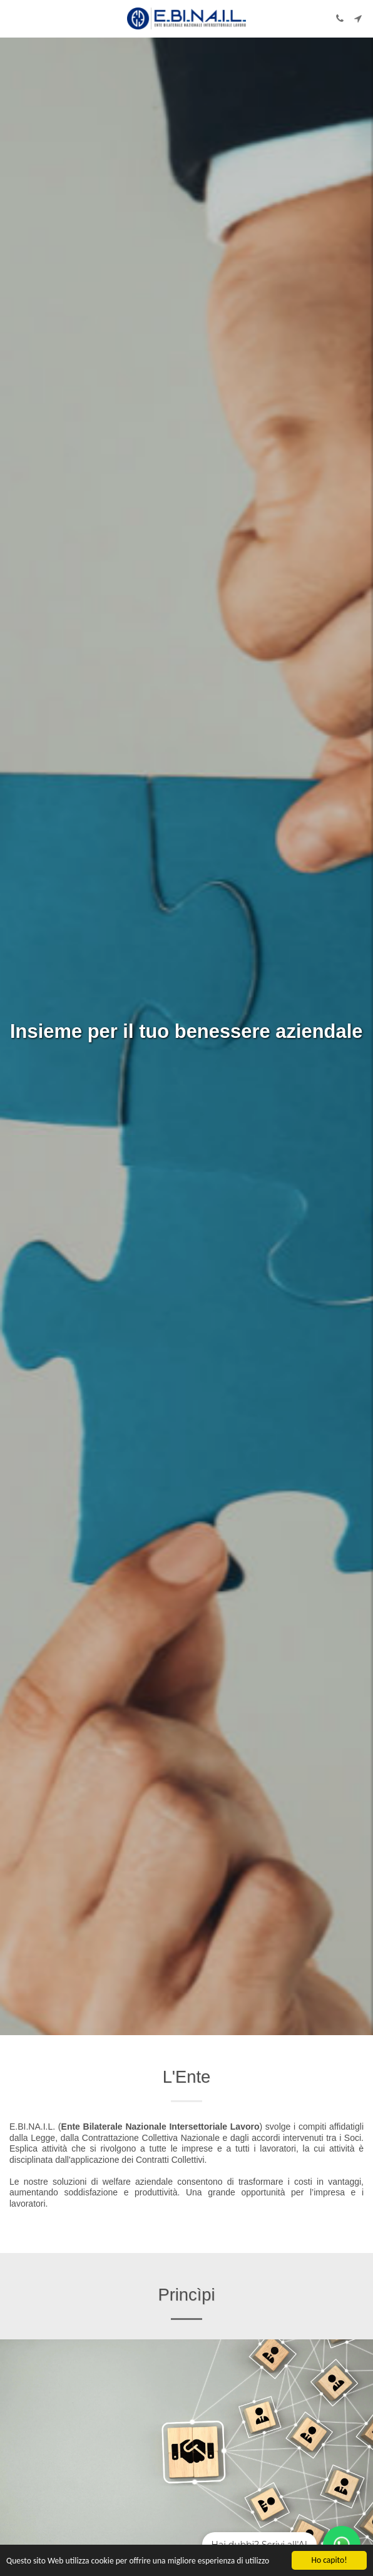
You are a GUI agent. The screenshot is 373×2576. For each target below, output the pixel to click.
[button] (13, 18)
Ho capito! (329, 2560)
